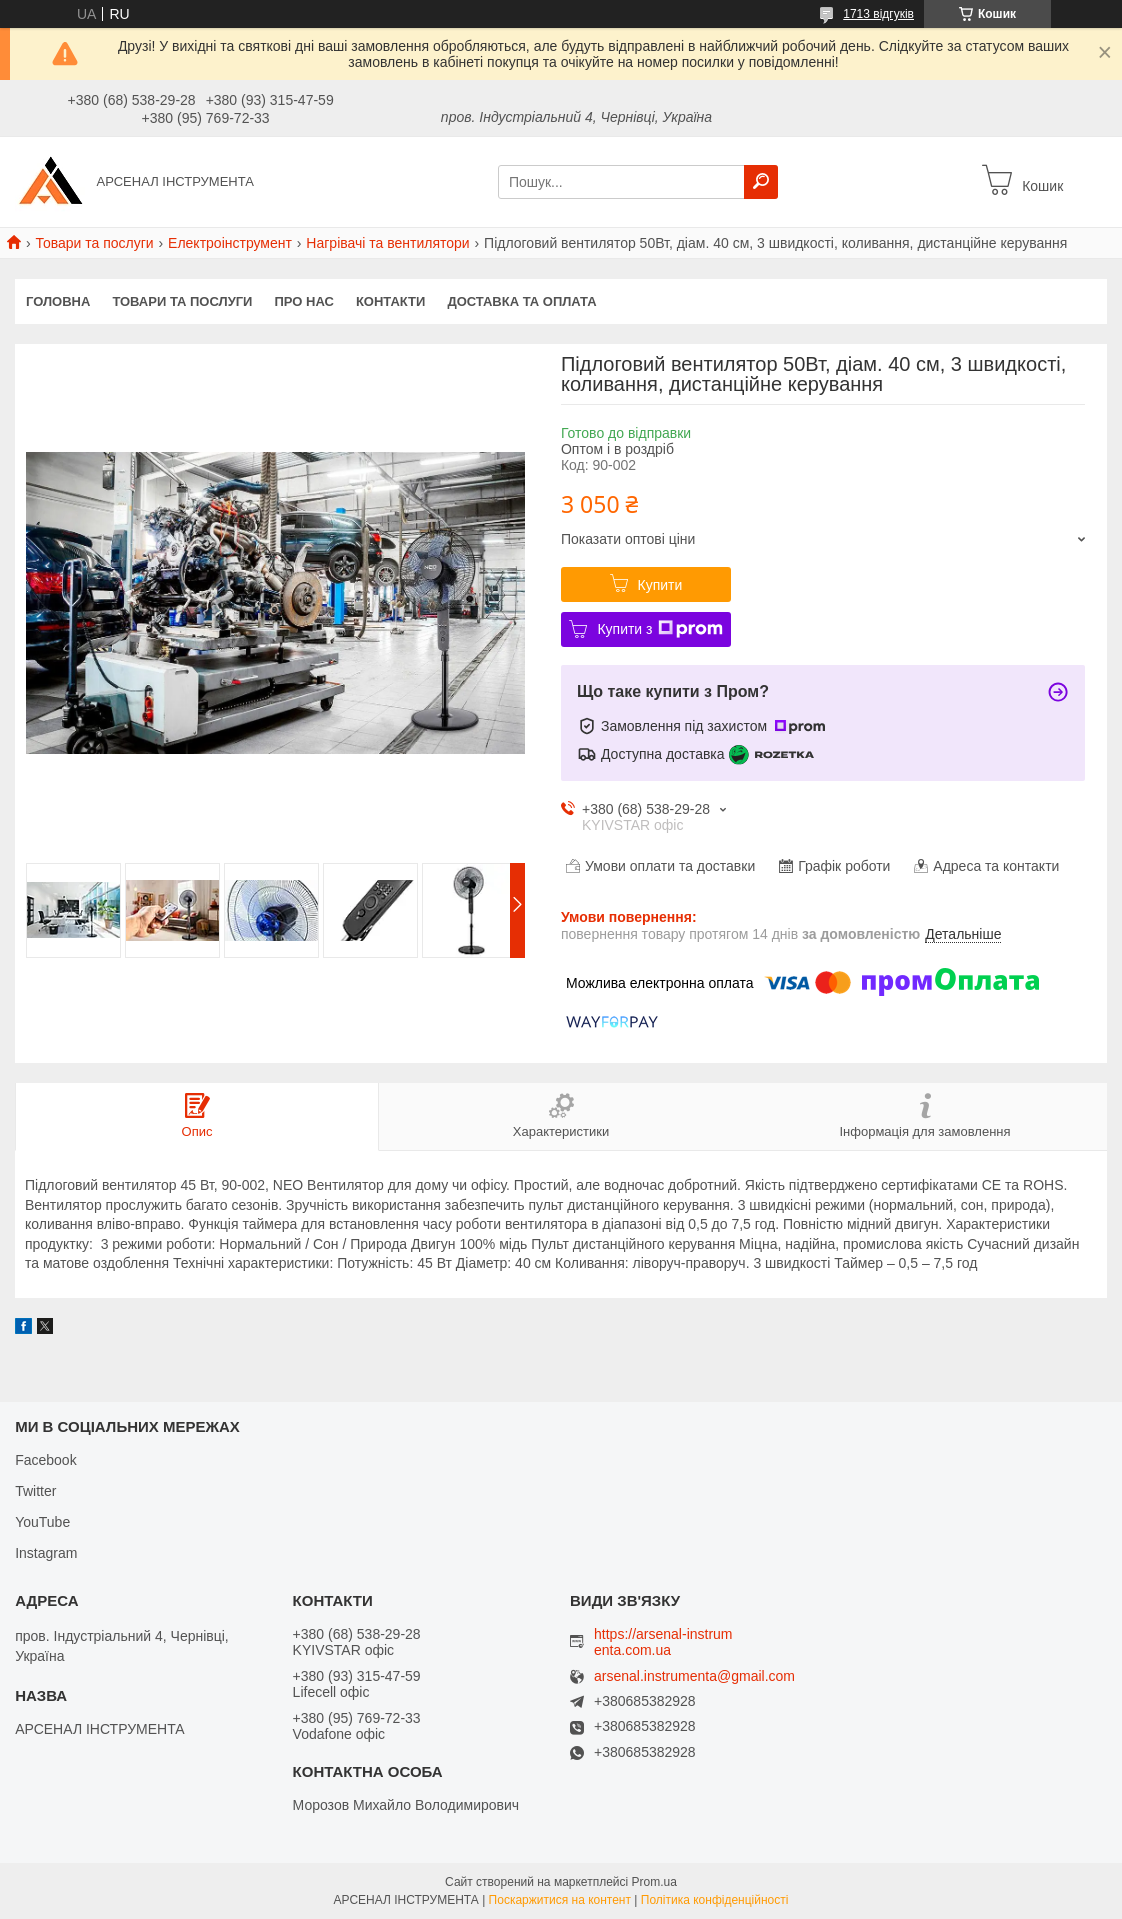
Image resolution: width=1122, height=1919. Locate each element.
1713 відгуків (878, 14)
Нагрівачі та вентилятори (387, 243)
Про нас (303, 301)
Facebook (45, 1460)
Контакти (391, 301)
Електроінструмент (230, 243)
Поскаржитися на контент (560, 1900)
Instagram (46, 1553)
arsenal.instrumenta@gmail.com (694, 1676)
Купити (660, 585)
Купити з (659, 629)
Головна (58, 301)
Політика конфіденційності (715, 1900)
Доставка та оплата (521, 301)
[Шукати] (761, 182)
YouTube (42, 1522)
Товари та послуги (94, 243)
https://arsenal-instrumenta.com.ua (663, 1642)
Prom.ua (654, 1882)
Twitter (35, 1491)
